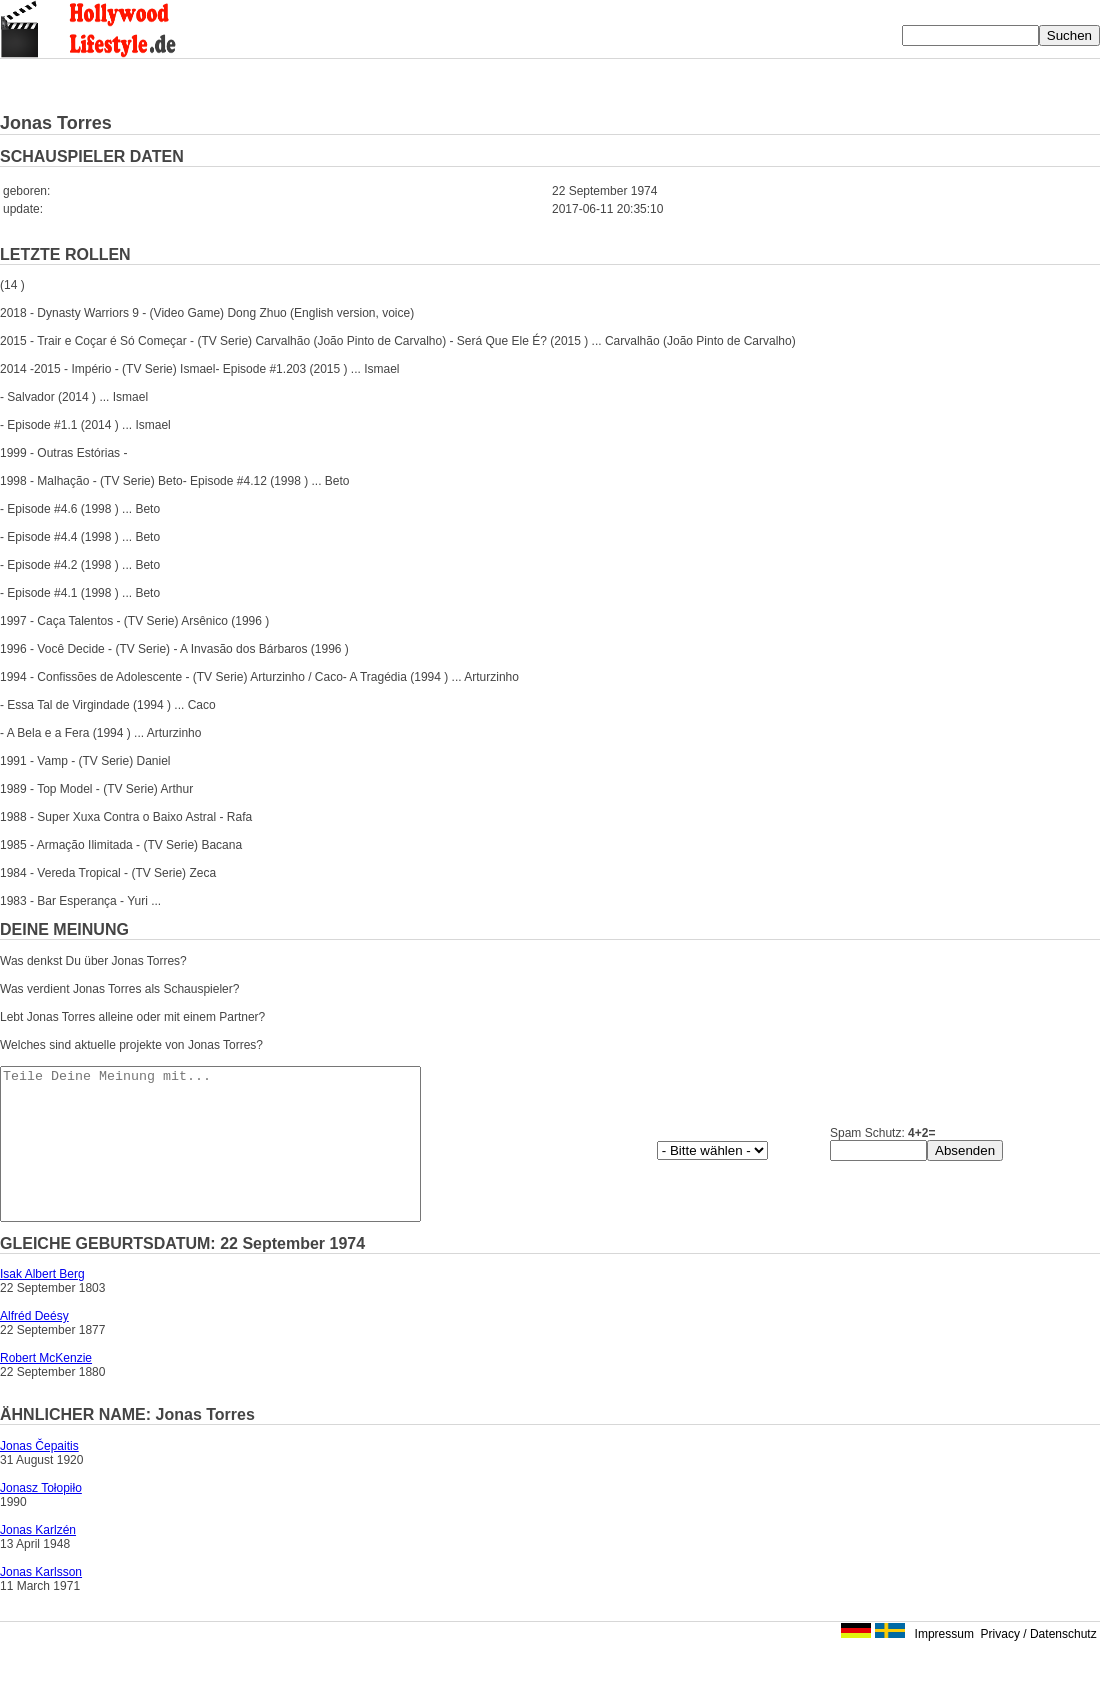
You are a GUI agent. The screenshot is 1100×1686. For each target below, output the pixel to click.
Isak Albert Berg (42, 1304)
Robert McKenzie (46, 1388)
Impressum (944, 1664)
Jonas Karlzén (38, 1560)
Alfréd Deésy (34, 1346)
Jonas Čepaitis (39, 1476)
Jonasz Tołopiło (41, 1518)
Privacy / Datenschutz (1039, 1664)
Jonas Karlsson (41, 1602)
